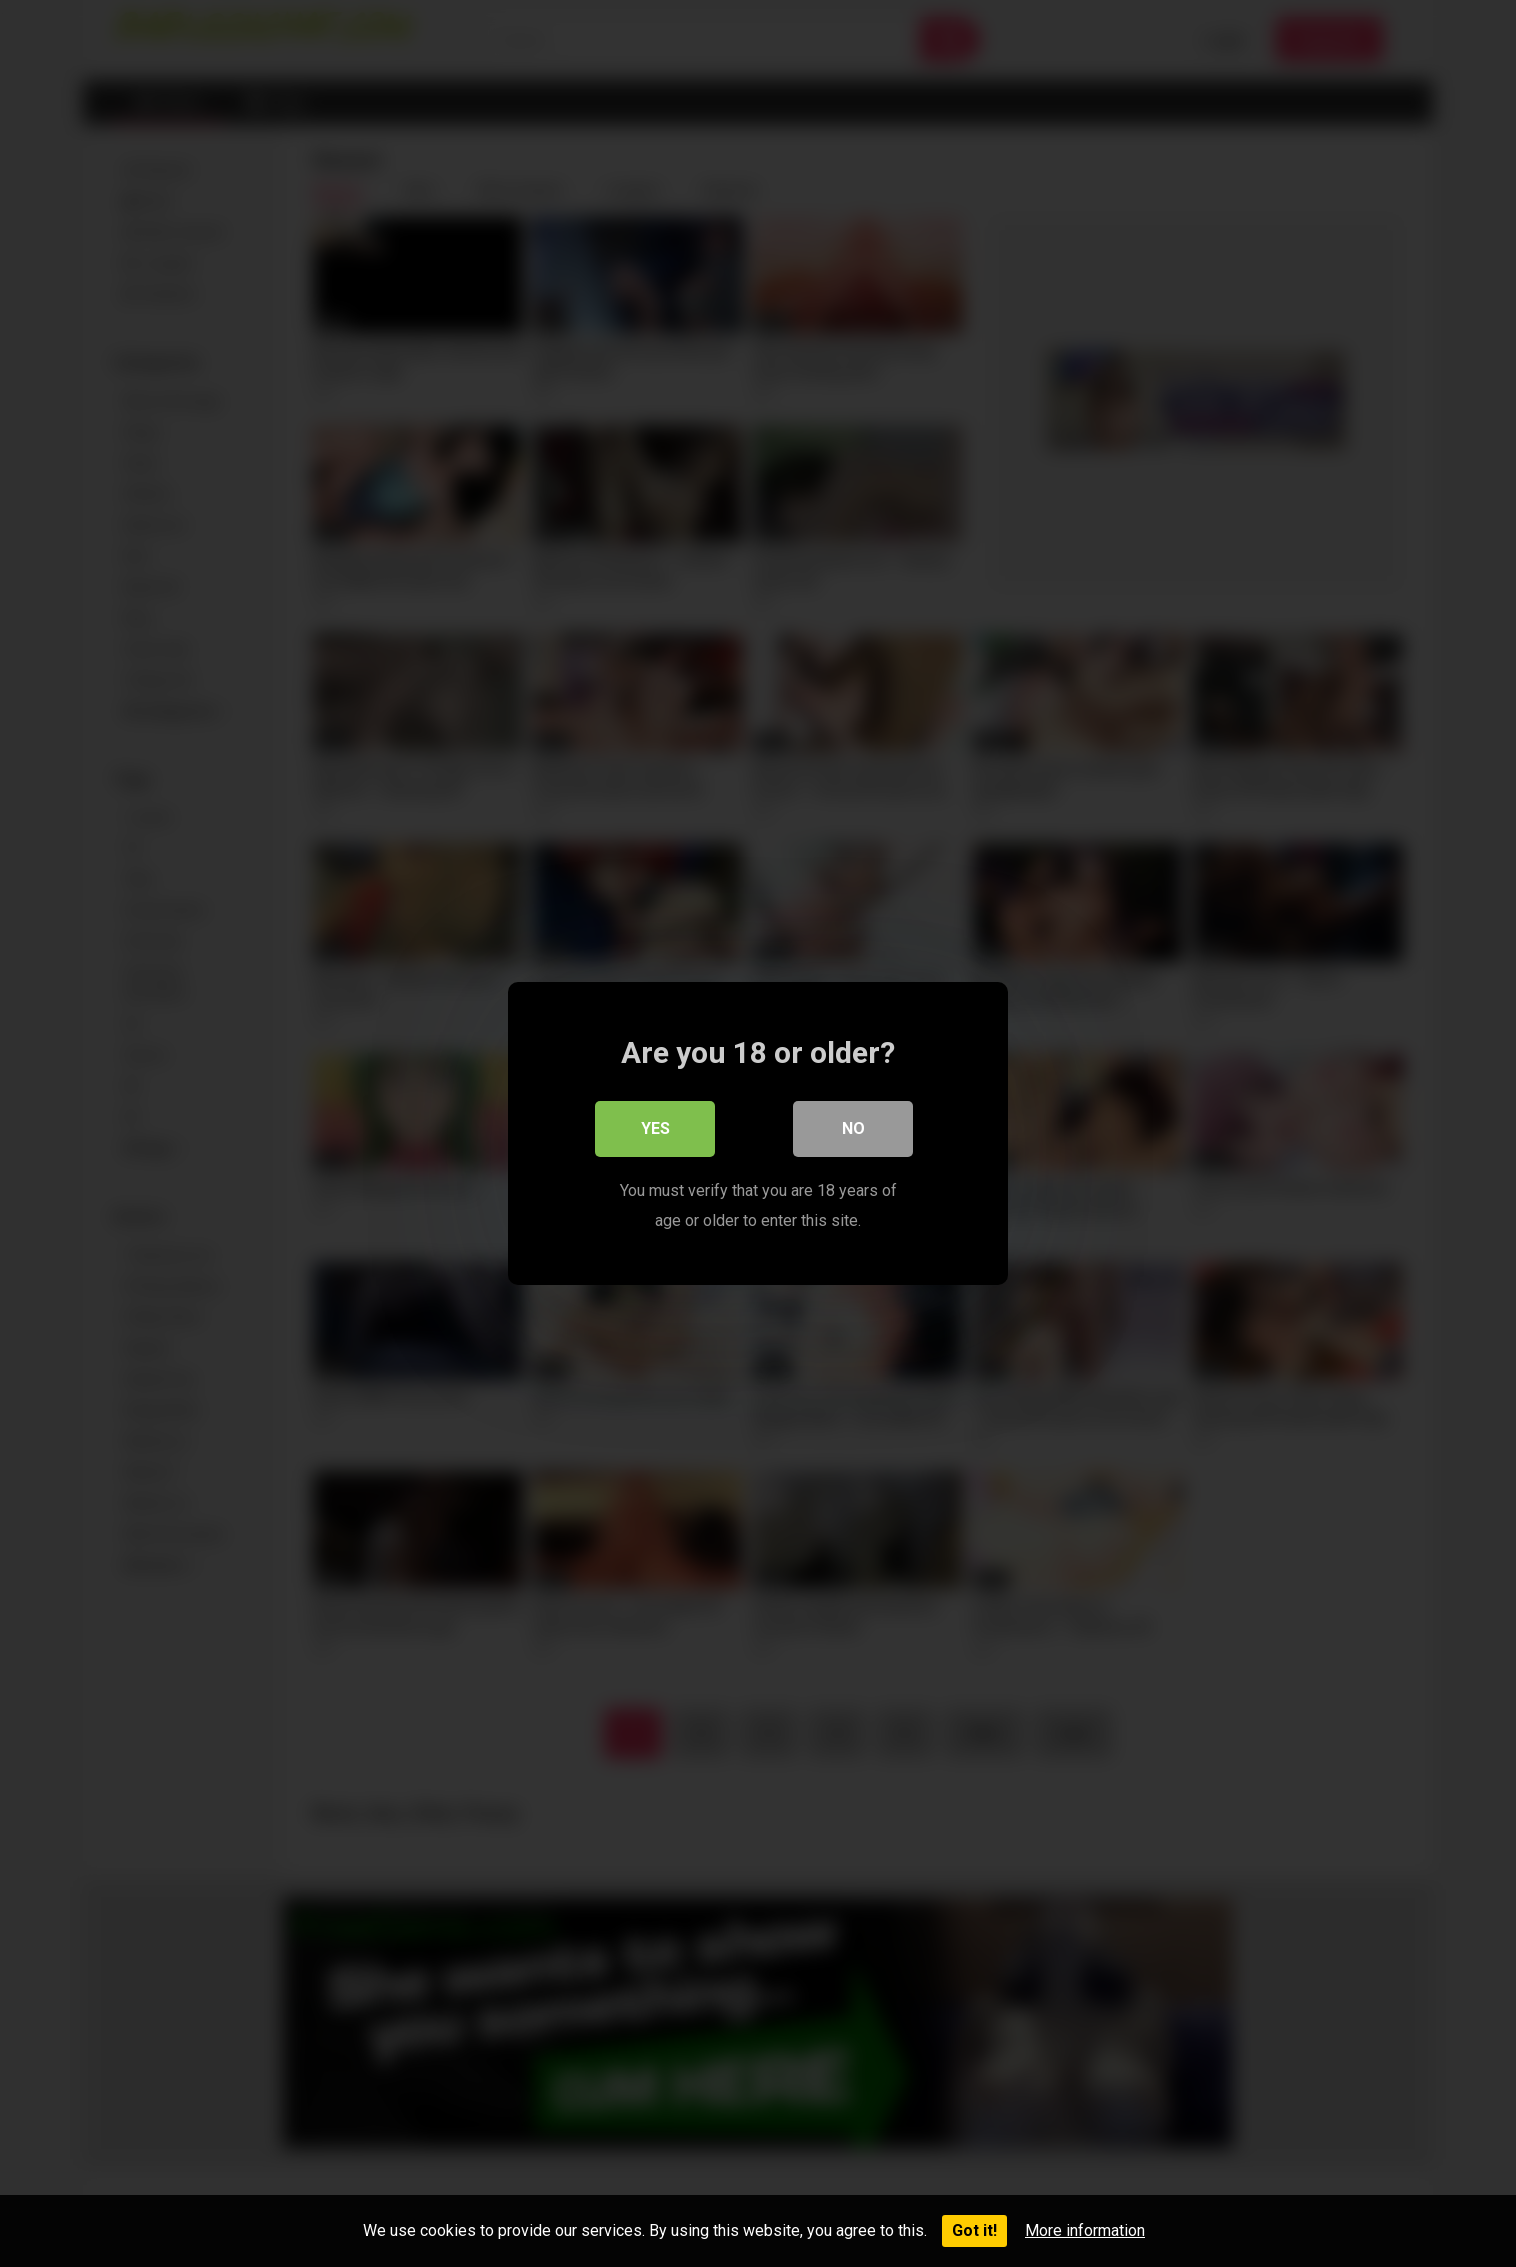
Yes (655, 1128)
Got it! (974, 2230)
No (853, 1128)
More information (1085, 2230)
